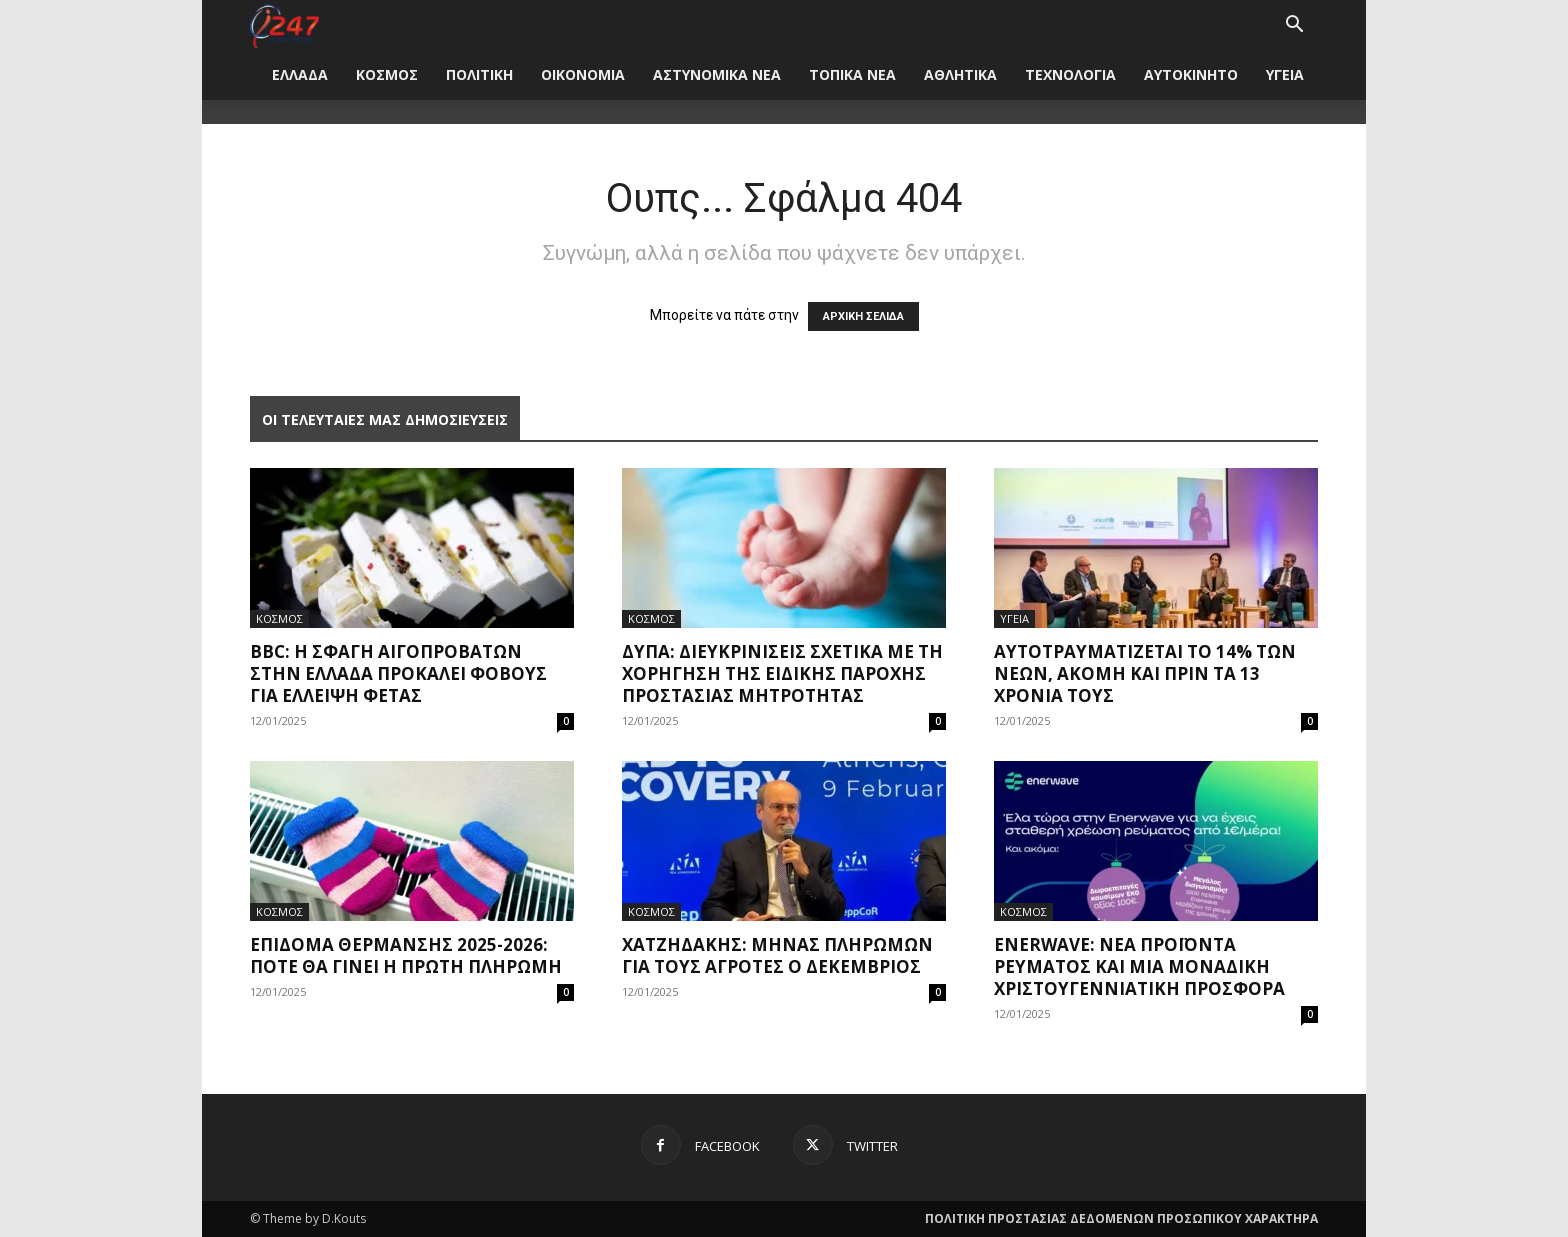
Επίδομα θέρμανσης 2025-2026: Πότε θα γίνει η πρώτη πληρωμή (406, 955)
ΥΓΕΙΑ (1285, 74)
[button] (1294, 26)
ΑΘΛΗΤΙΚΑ (960, 74)
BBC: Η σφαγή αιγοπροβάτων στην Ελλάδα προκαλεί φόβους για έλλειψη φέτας (398, 673)
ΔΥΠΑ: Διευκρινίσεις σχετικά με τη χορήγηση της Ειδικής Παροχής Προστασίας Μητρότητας (782, 673)
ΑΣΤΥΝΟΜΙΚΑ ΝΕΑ (717, 74)
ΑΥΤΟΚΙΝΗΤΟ (1191, 74)
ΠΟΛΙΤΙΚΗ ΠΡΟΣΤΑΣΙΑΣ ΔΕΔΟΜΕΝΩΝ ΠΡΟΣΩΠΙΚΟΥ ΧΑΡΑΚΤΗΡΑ (1121, 1218)
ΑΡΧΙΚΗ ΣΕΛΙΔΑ (863, 316)
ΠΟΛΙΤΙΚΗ (479, 74)
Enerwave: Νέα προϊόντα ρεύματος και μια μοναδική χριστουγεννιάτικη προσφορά (1139, 966)
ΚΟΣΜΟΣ (387, 74)
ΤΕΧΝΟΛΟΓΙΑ (1070, 74)
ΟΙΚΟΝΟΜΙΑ (583, 74)
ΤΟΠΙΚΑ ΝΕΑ (852, 74)
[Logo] (284, 24)
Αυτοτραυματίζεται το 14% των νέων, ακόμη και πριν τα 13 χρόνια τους (1145, 673)
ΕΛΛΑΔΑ (300, 74)
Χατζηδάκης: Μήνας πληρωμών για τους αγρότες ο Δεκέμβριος (777, 955)
